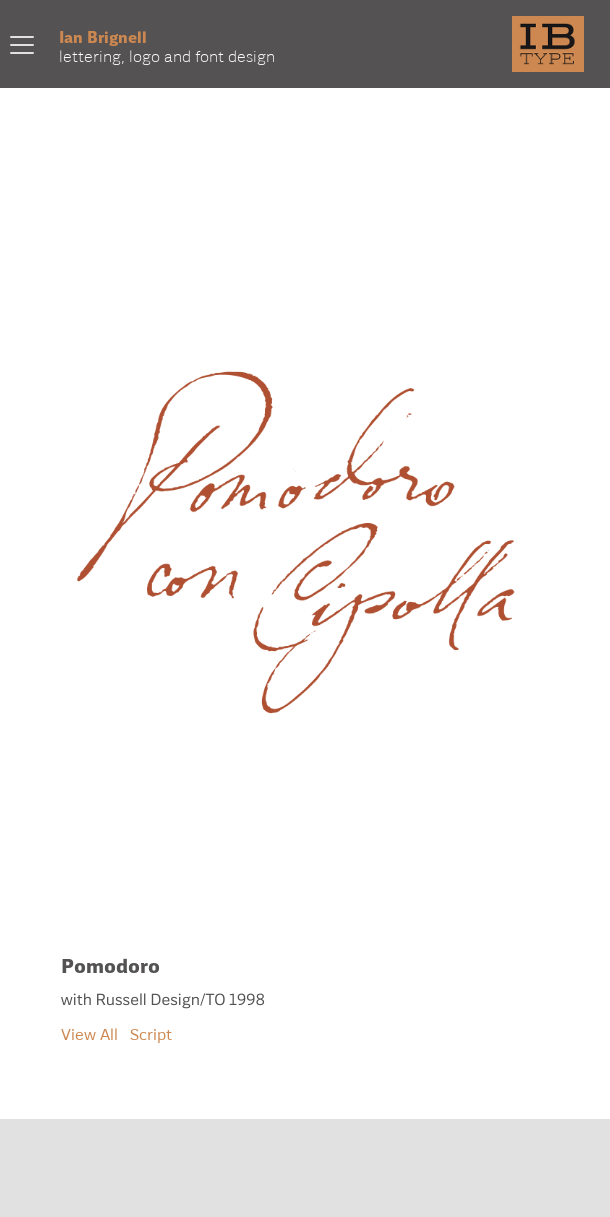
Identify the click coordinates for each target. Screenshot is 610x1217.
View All (89, 1034)
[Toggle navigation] (22, 44)
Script (151, 1034)
